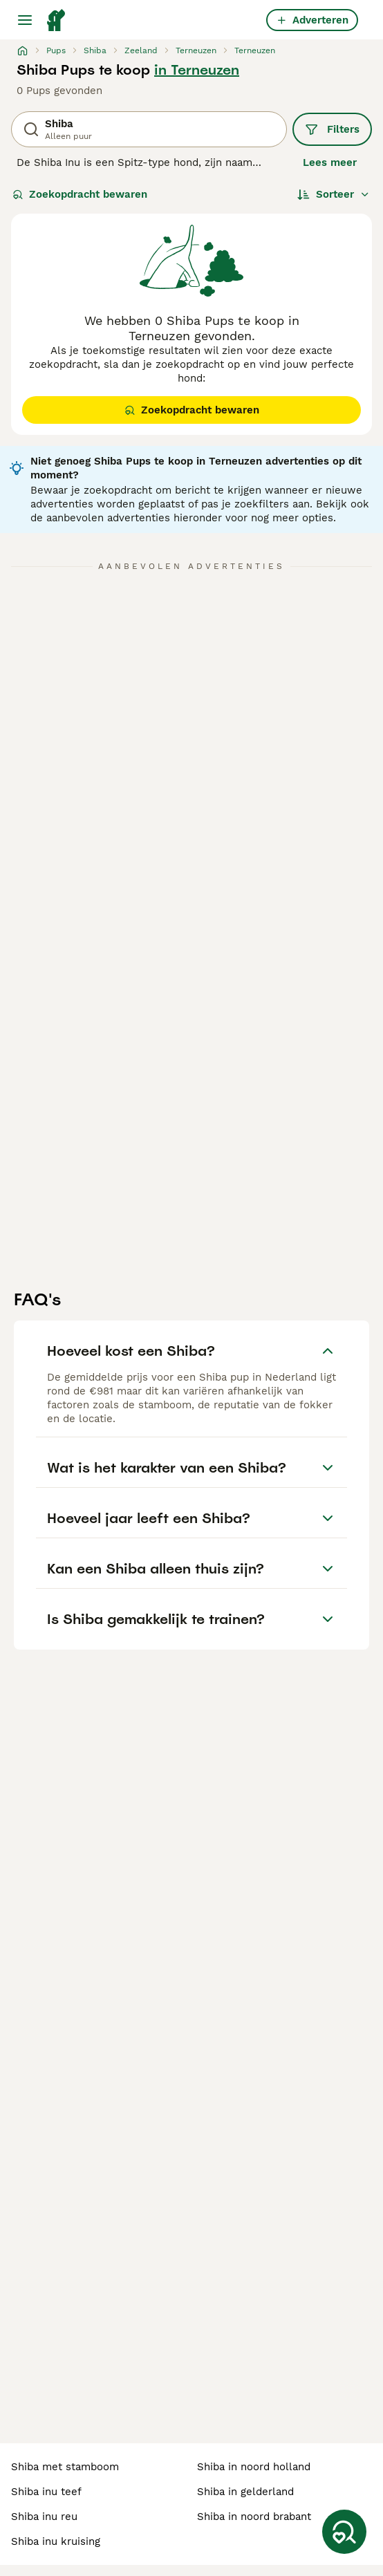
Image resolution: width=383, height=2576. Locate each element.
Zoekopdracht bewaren (79, 194)
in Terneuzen (196, 70)
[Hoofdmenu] (25, 20)
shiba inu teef (46, 2491)
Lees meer (330, 162)
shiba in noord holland (253, 2467)
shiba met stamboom (65, 2467)
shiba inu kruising (55, 2541)
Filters (332, 129)
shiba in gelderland (245, 2491)
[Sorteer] (333, 194)
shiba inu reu (44, 2516)
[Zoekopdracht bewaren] (344, 2532)
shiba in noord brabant (254, 2516)
